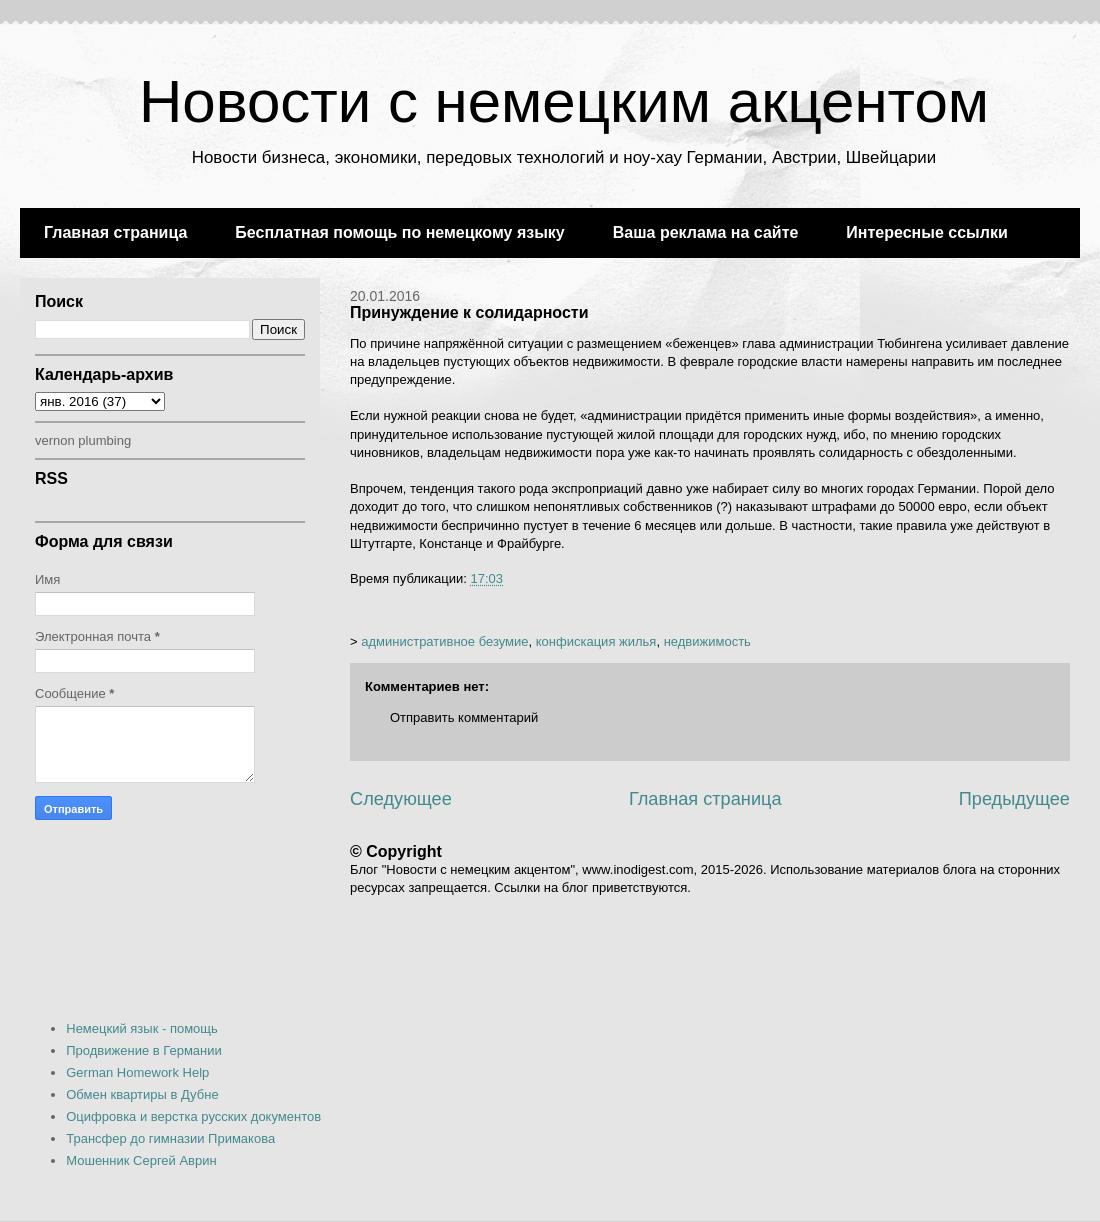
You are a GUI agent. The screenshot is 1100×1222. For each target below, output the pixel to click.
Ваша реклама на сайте (706, 232)
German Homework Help (137, 1072)
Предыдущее (1014, 799)
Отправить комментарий (464, 717)
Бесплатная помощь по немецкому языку (399, 232)
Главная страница (115, 232)
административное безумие (444, 641)
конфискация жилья (596, 641)
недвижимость (707, 641)
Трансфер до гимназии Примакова (170, 1138)
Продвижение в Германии (144, 1050)
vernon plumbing (83, 440)
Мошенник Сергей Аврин (141, 1160)
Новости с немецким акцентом (564, 101)
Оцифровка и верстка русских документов (193, 1116)
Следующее (401, 799)
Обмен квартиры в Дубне (142, 1094)
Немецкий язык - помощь (142, 1028)
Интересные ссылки (926, 232)
